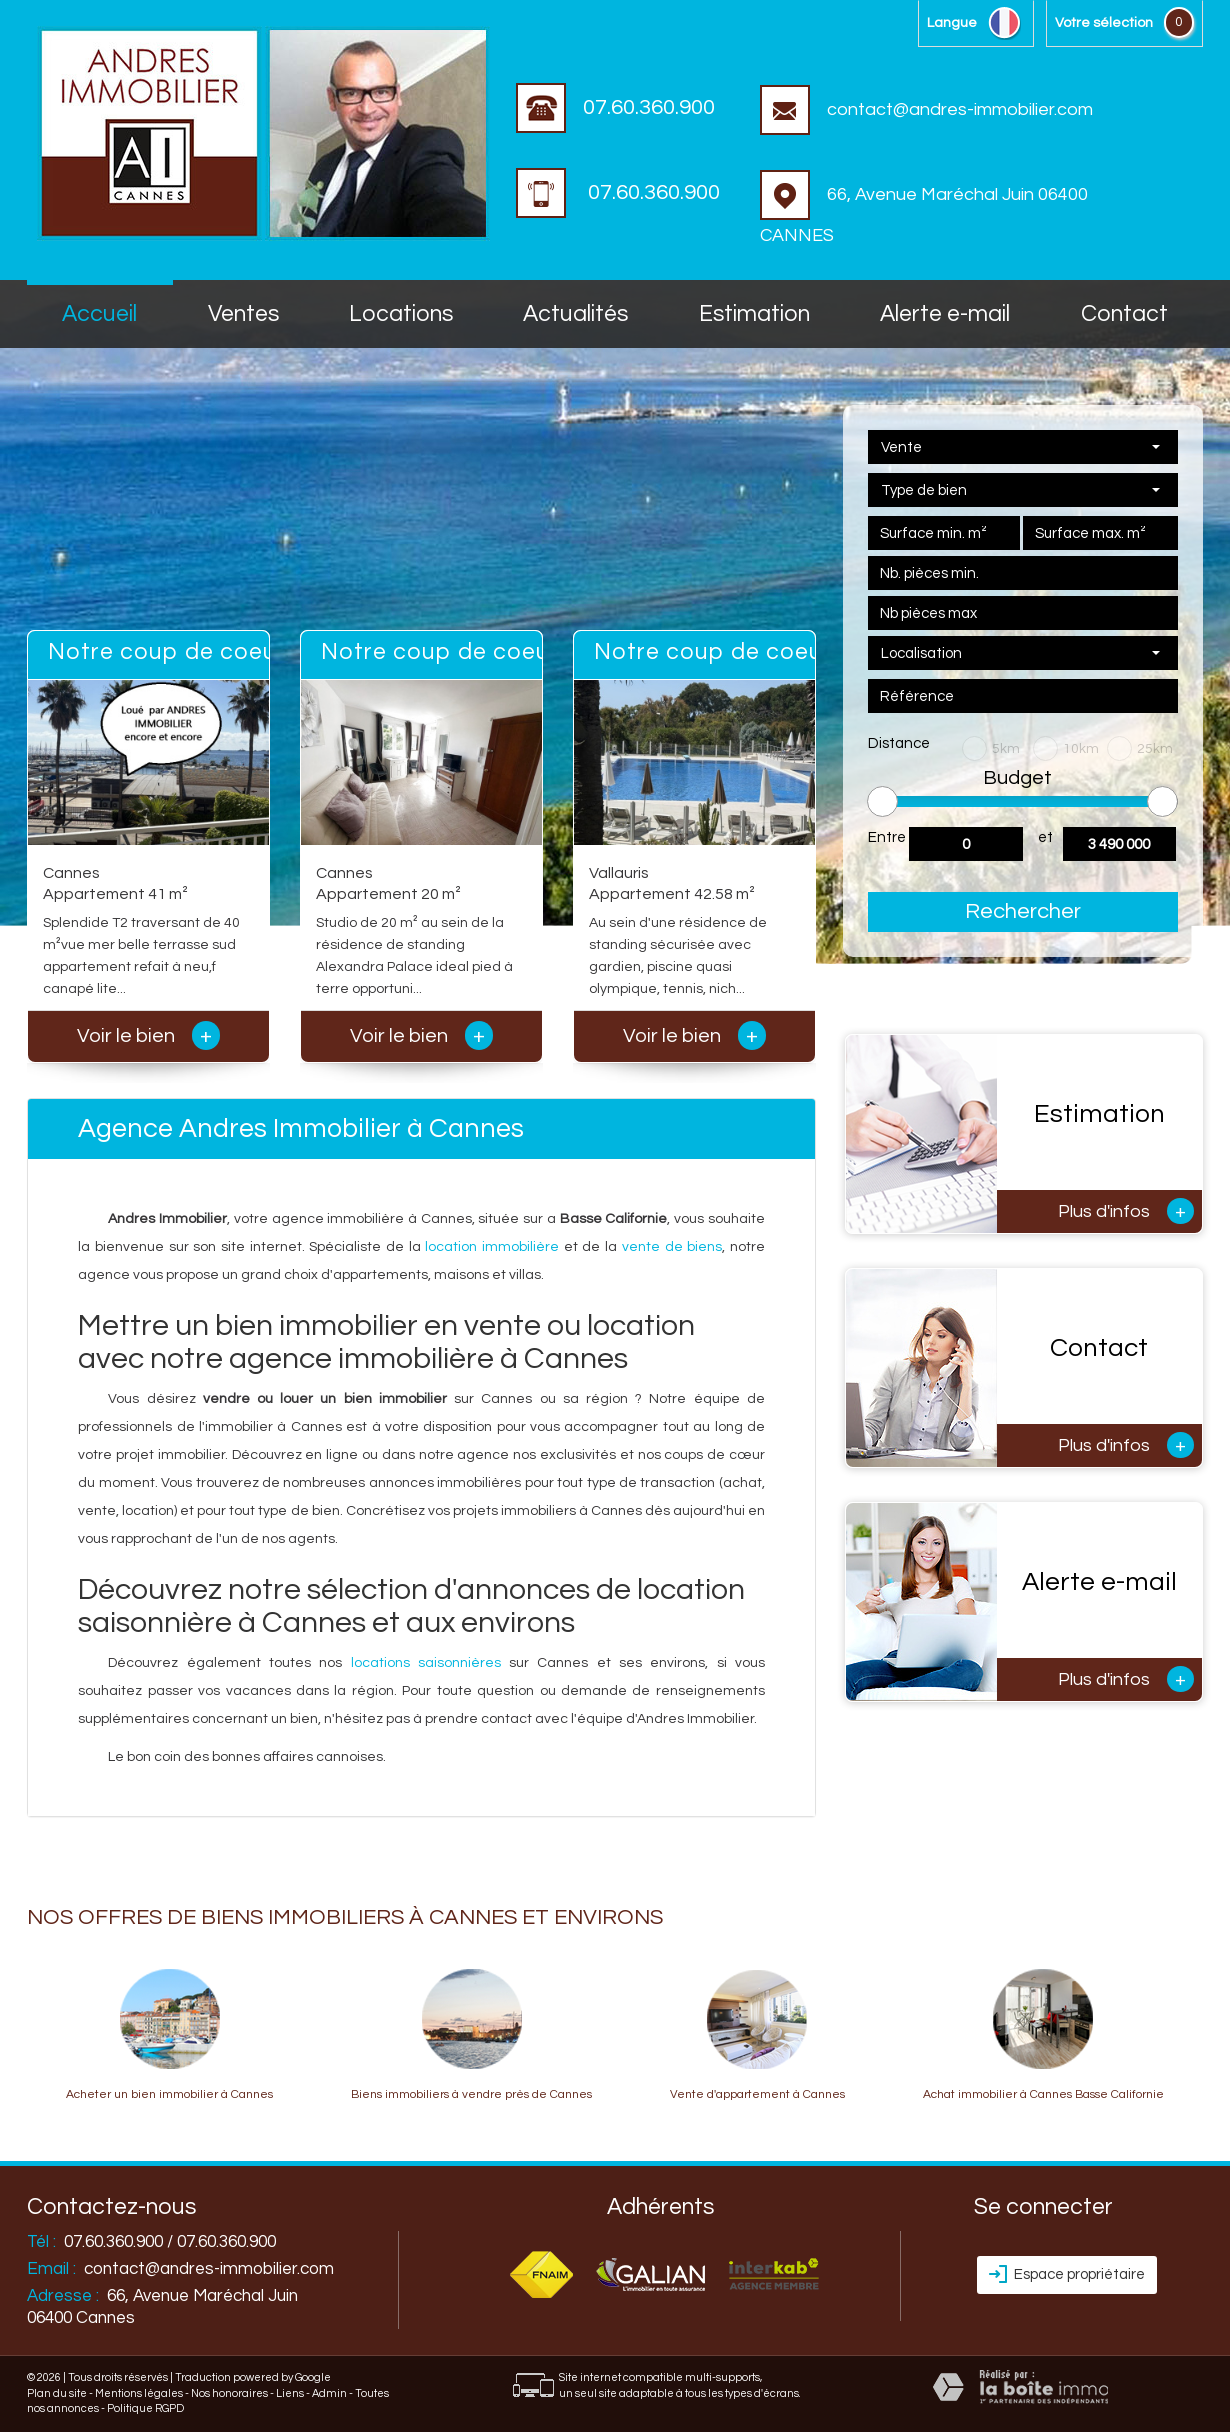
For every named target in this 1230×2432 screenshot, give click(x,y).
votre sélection (1104, 23)
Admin (329, 2393)
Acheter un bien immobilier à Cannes (169, 2095)
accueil (99, 314)
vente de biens (672, 1247)
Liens (290, 2393)
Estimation (754, 314)
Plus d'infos (1126, 1211)
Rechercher (1023, 911)
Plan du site (57, 2393)
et (1045, 837)
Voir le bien (148, 1036)
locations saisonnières (426, 1663)
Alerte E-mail (945, 314)
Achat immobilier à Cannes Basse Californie (1043, 2095)
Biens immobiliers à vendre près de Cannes (471, 2095)
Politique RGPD (145, 2408)
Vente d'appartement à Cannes (757, 2095)
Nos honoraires (229, 2393)
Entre (887, 837)
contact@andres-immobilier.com (926, 109)
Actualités (575, 314)
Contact (1124, 314)
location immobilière (492, 1247)
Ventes (243, 314)
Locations (401, 314)
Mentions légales (139, 2393)
